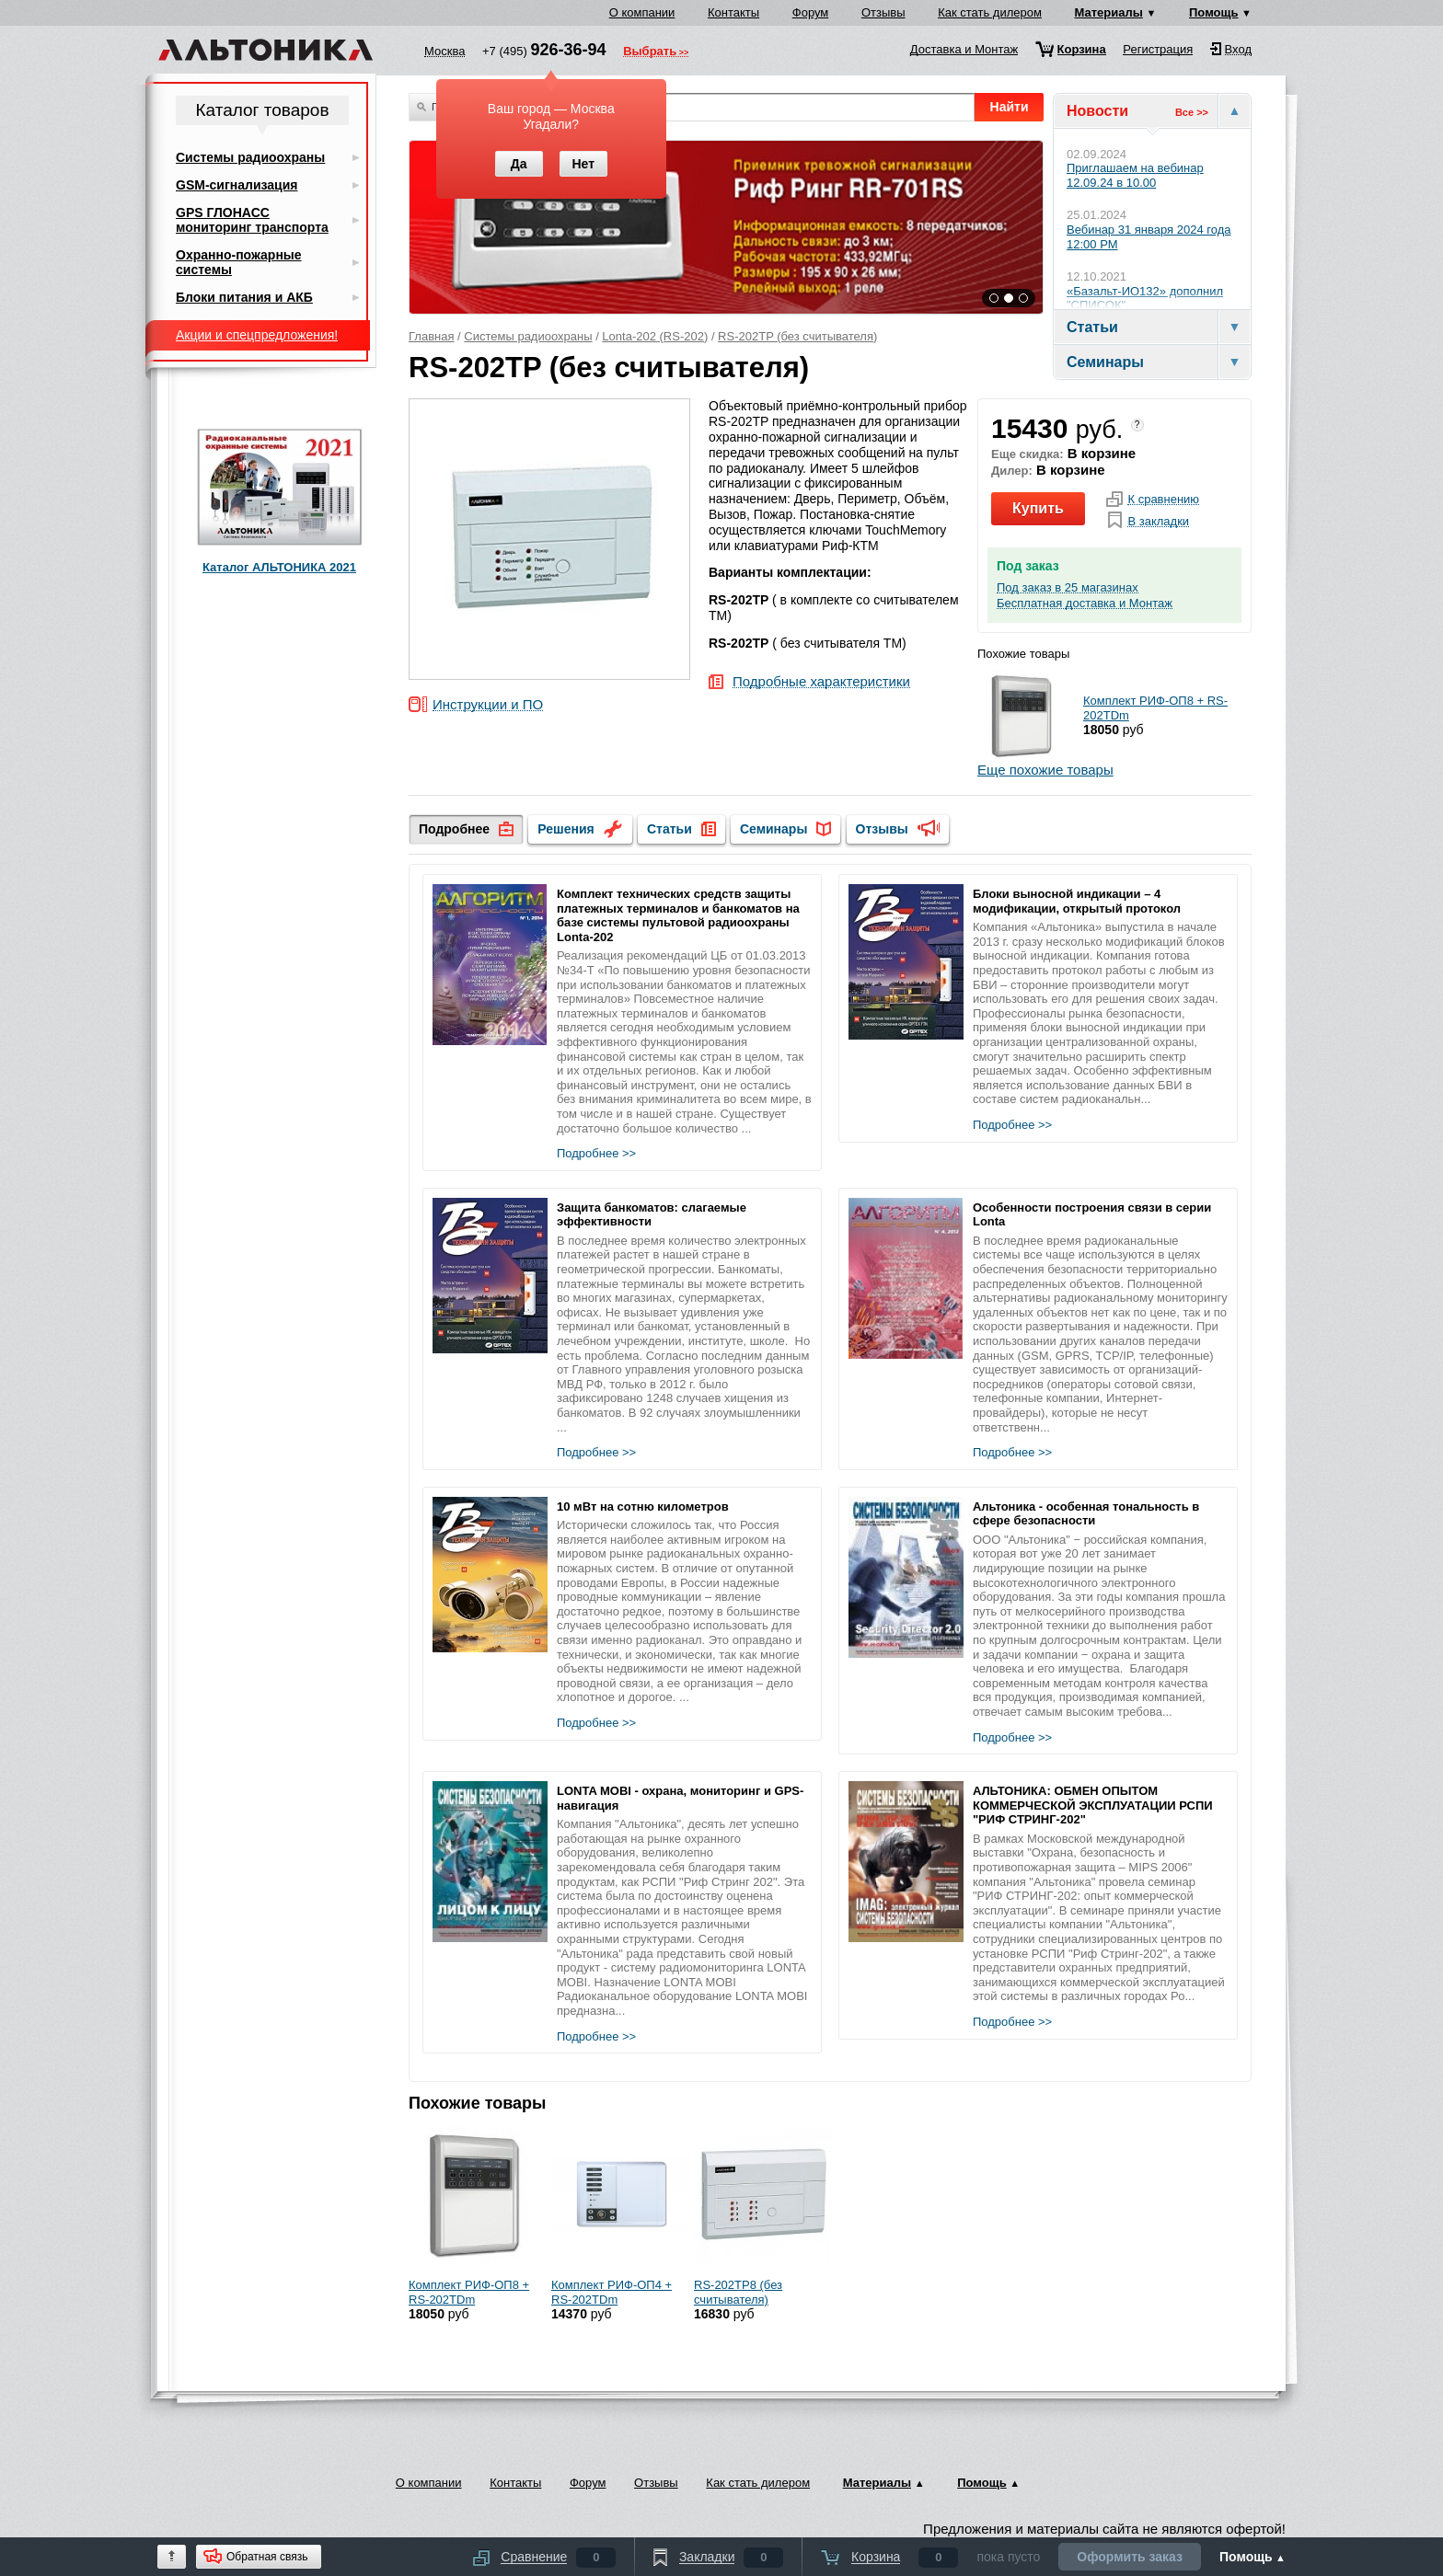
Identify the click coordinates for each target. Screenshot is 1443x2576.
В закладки (1158, 521)
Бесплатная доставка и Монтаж (1084, 603)
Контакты (733, 12)
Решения (565, 829)
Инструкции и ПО (488, 705)
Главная (431, 336)
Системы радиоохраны (528, 336)
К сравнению (1163, 499)
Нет (583, 163)
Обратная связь (266, 2556)
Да (519, 163)
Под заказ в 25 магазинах (1067, 587)
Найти (1009, 106)
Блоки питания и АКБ (244, 297)
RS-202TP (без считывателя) (797, 336)
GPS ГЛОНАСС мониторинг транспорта (252, 220)
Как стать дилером (990, 12)
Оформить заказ (1130, 2556)
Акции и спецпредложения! (257, 335)
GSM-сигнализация (236, 185)
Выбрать (649, 52)
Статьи (669, 829)
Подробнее (454, 829)
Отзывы (883, 12)
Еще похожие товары (1045, 769)
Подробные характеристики (821, 682)
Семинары (773, 829)
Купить (1038, 508)
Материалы (1109, 12)
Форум (810, 12)
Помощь (1213, 12)
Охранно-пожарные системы (239, 262)
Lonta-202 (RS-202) (655, 336)
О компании (642, 12)
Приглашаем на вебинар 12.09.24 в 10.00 (1135, 175)
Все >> (1191, 112)
